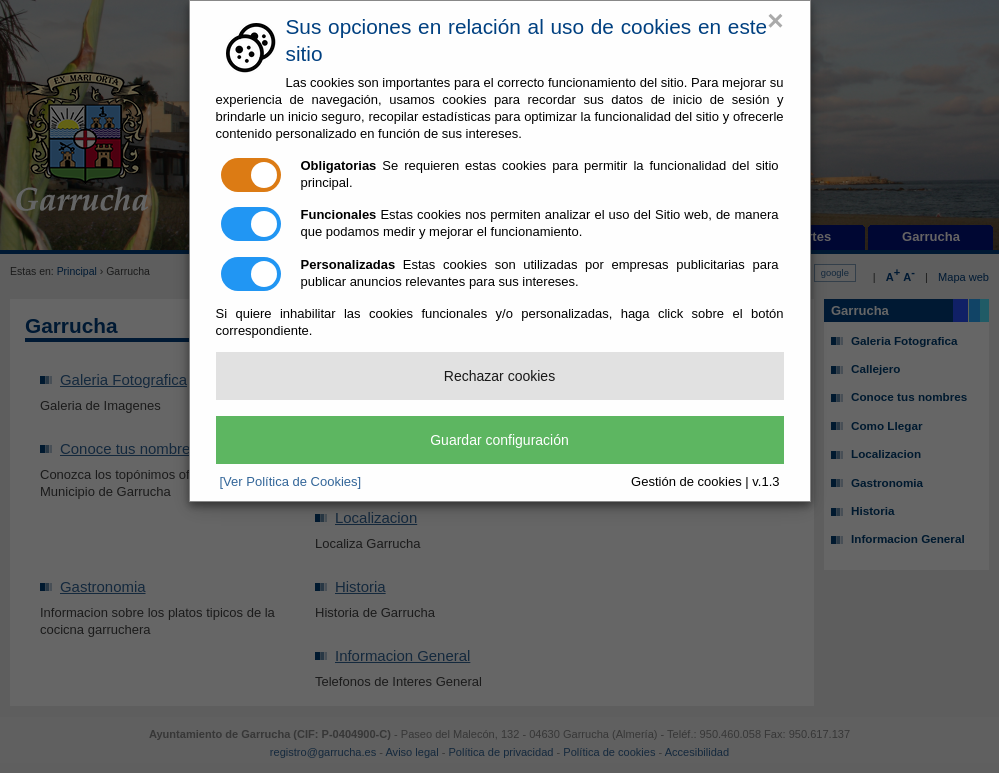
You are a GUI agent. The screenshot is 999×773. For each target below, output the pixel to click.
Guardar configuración (499, 440)
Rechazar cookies (499, 376)
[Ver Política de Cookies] (291, 481)
